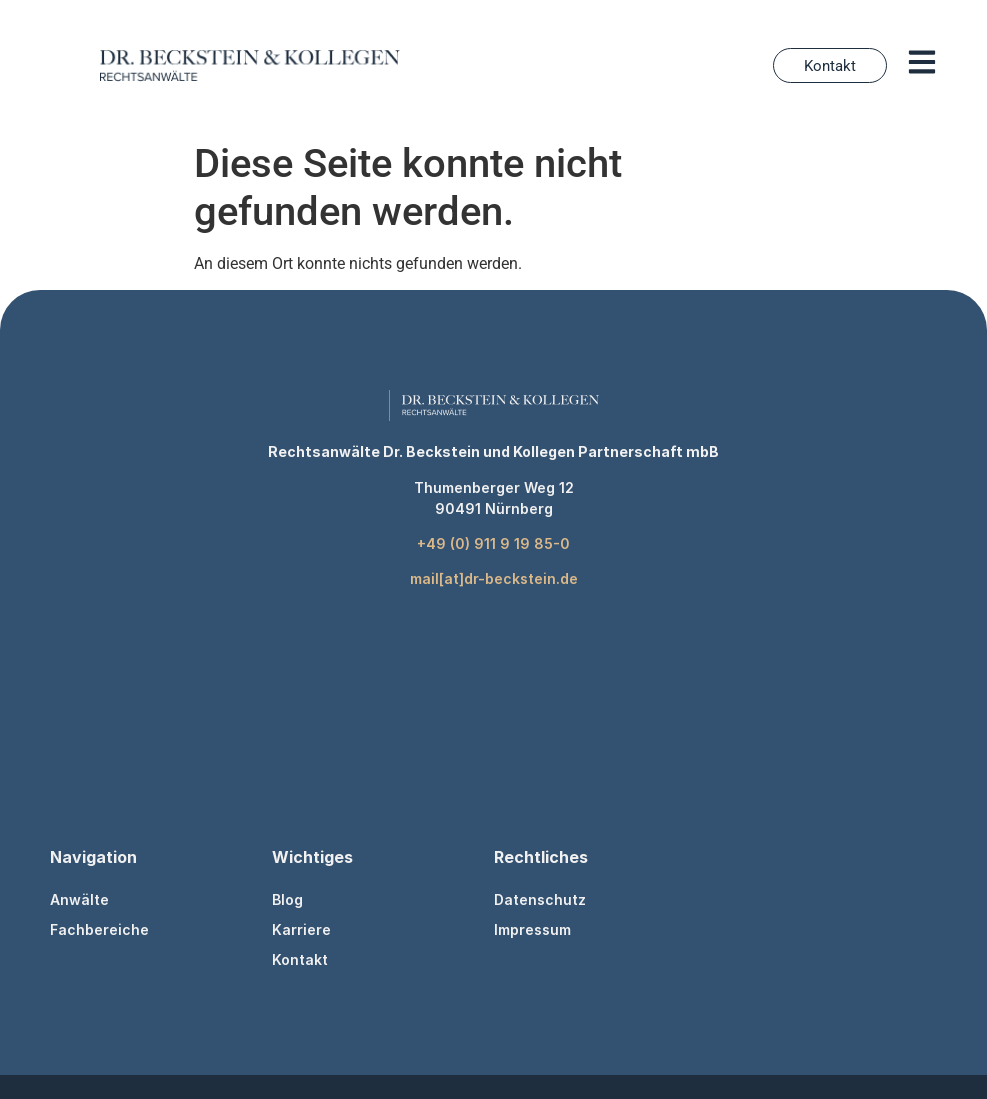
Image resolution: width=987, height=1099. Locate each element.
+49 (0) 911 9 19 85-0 (493, 543)
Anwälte (79, 899)
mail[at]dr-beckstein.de (494, 578)
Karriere (301, 929)
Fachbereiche (99, 929)
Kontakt (300, 959)
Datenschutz (540, 899)
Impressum (532, 929)
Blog (287, 899)
